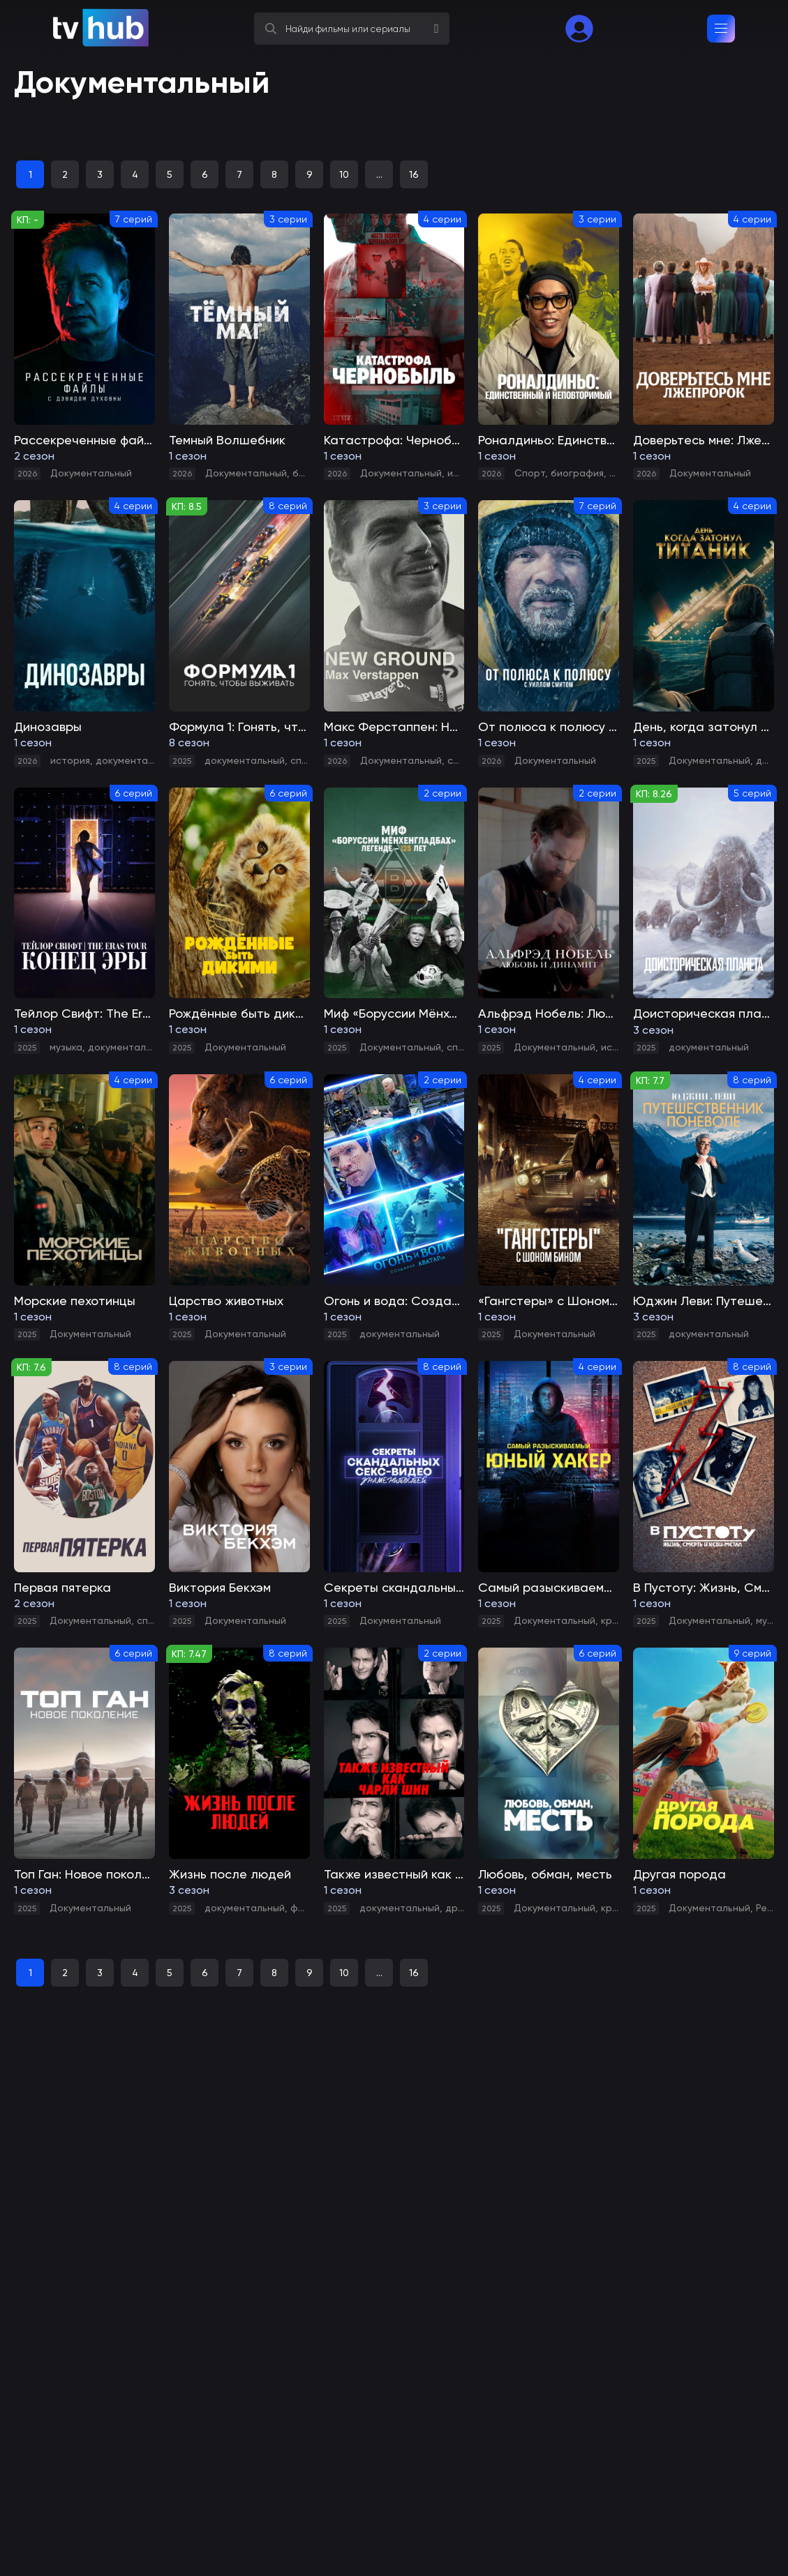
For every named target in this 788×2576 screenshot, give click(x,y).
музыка (66, 1047)
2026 (27, 474)
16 (414, 174)
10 (344, 174)
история (70, 760)
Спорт (529, 473)
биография (577, 473)
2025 (181, 761)
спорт (305, 760)
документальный (136, 760)
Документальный (91, 473)
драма (771, 760)
